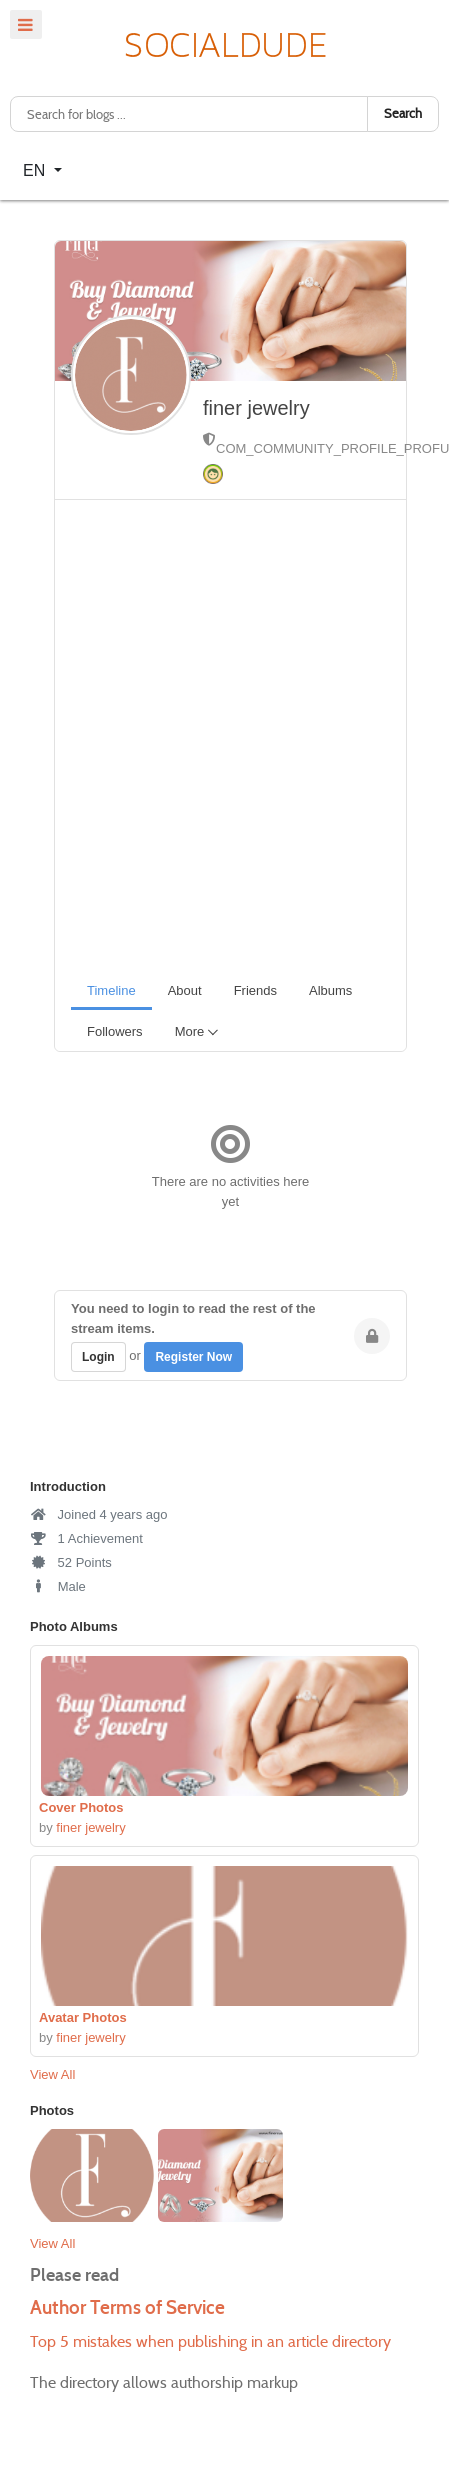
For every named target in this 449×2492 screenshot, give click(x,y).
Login (98, 1357)
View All (52, 2074)
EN (36, 170)
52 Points (71, 1562)
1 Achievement (86, 1538)
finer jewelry (256, 408)
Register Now (193, 1357)
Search (403, 113)
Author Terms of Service (127, 2307)
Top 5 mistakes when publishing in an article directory (210, 2341)
